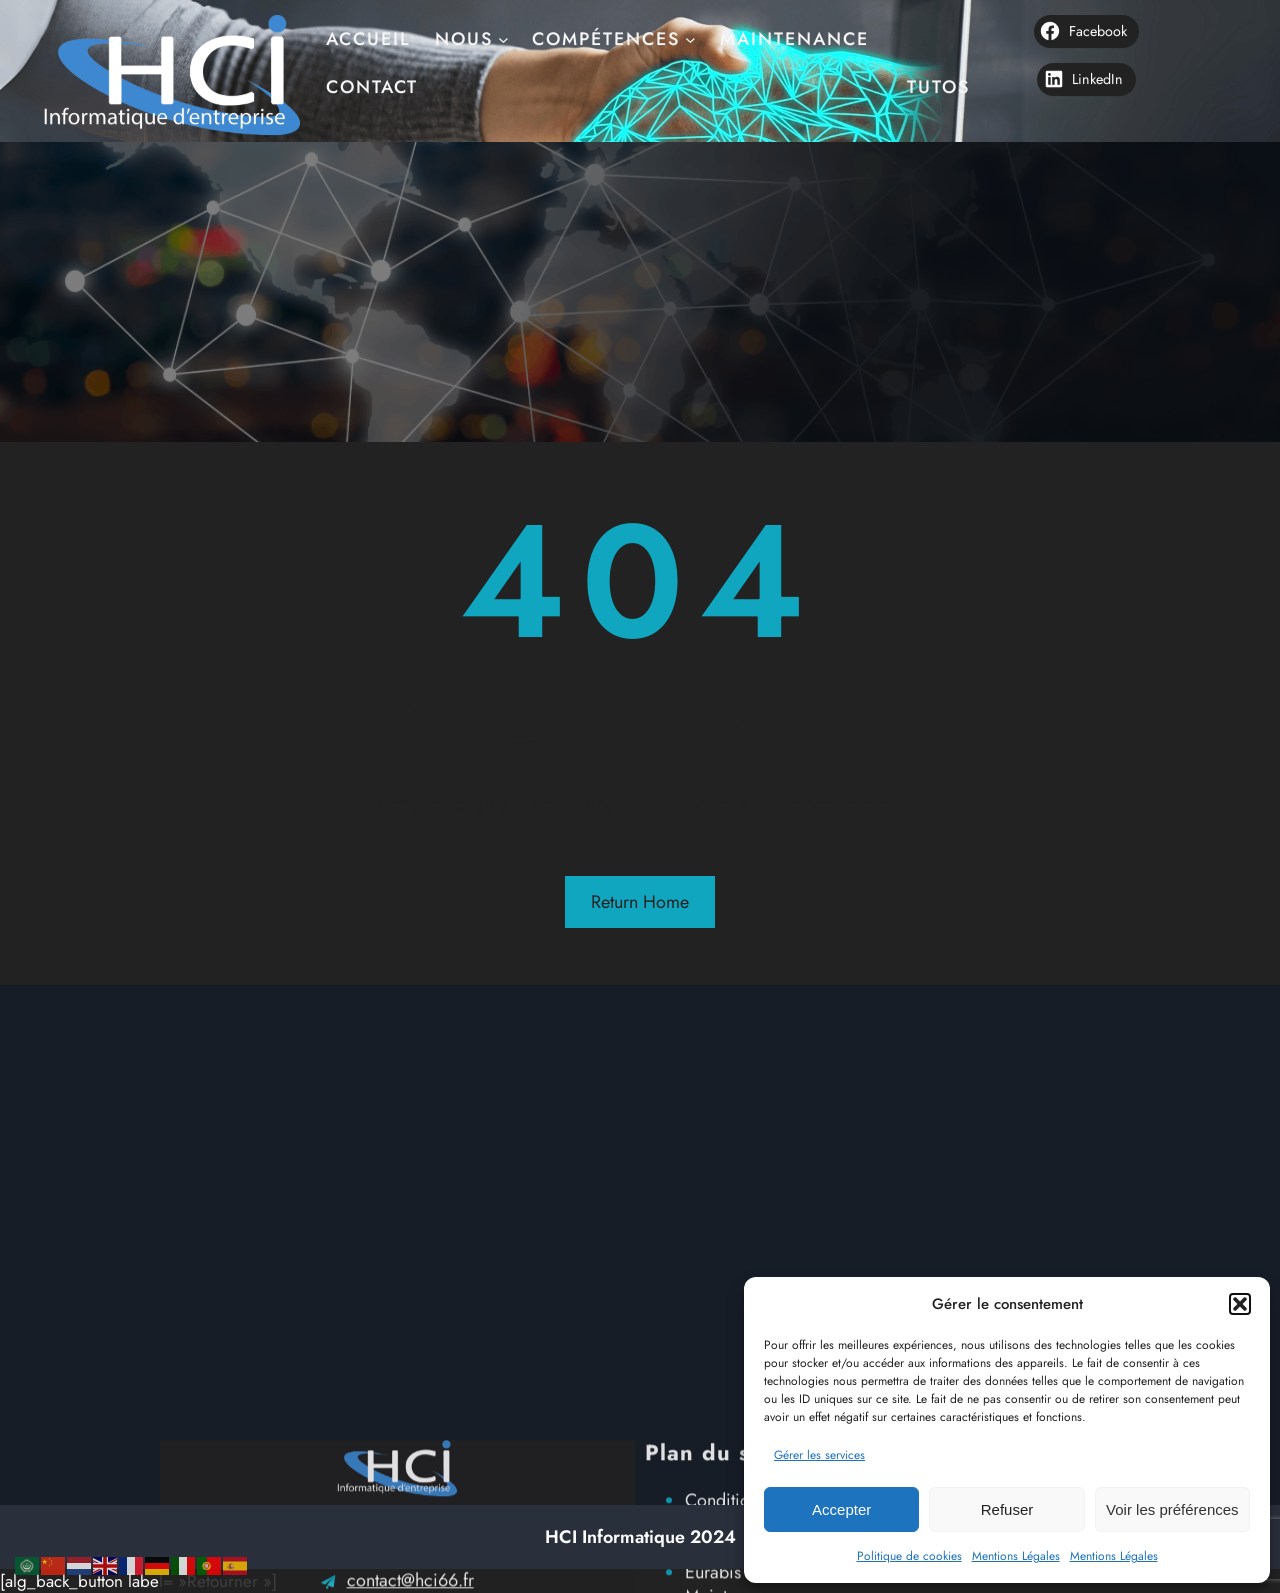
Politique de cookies (909, 1556)
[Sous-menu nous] (503, 25)
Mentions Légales (1016, 1556)
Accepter (841, 1509)
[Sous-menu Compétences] (690, 25)
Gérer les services (819, 1455)
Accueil (368, 25)
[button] (1240, 1304)
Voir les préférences (1172, 1509)
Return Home (640, 902)
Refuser (1007, 1509)
